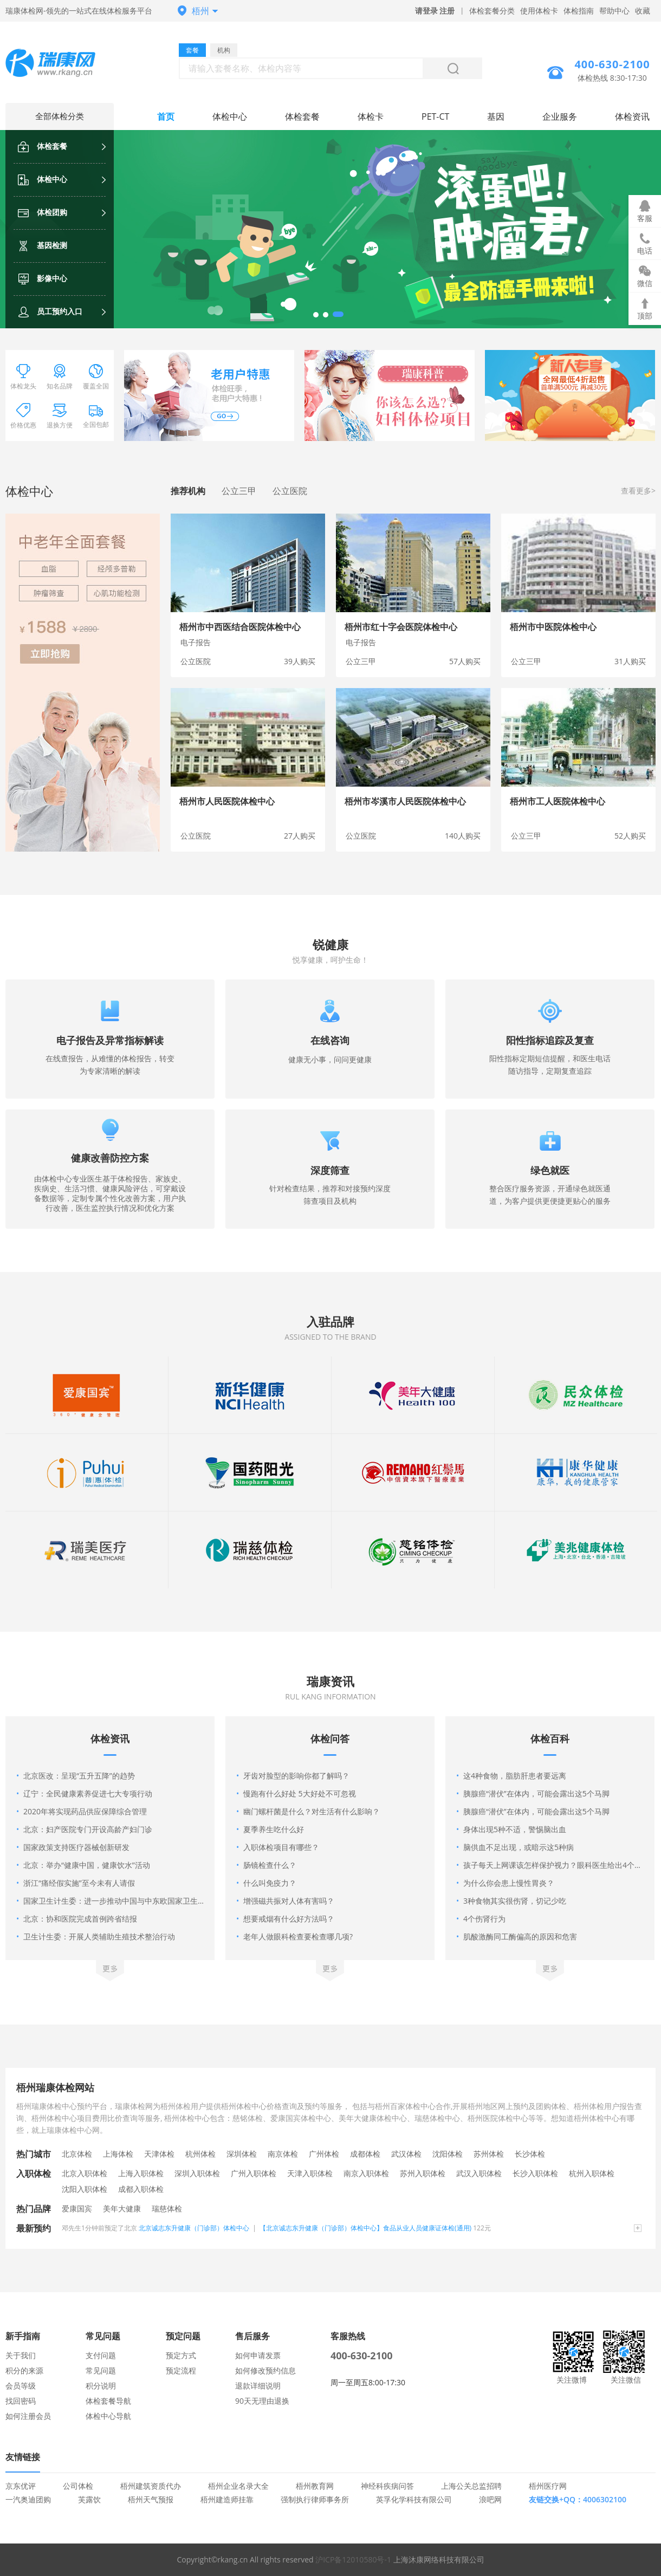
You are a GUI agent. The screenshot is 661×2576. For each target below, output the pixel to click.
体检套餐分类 (492, 10)
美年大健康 (122, 2208)
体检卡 (371, 116)
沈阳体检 (447, 2154)
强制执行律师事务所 (315, 2499)
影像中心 (42, 278)
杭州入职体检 (591, 2173)
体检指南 (578, 10)
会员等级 (20, 2385)
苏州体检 (489, 2154)
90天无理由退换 (262, 2401)
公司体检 (78, 2486)
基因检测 (42, 245)
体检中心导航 (108, 2416)
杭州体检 (200, 2154)
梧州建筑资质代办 (150, 2486)
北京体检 (77, 2154)
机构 (223, 50)
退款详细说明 (258, 2385)
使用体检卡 (539, 10)
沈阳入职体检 (84, 2189)
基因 (495, 116)
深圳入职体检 (197, 2173)
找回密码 (20, 2401)
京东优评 (20, 2486)
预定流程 (181, 2370)
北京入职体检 (84, 2173)
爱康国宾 (77, 2208)
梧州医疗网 (548, 2486)
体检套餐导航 (108, 2401)
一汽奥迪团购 (28, 2499)
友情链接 (22, 2457)
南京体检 (283, 2154)
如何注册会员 (28, 2416)
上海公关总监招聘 (471, 2486)
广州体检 (324, 2154)
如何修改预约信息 (265, 2370)
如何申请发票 (258, 2355)
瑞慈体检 (167, 2208)
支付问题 (101, 2355)
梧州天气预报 (150, 2499)
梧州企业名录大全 (238, 2486)
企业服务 (559, 116)
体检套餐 (42, 146)
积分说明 (101, 2385)
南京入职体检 (366, 2173)
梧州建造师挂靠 (227, 2499)
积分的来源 (24, 2370)
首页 (165, 116)
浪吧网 (490, 2499)
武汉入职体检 (479, 2173)
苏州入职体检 (422, 2173)
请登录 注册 (435, 10)
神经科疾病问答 (387, 2486)
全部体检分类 (59, 116)
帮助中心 (614, 10)
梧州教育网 (315, 2486)
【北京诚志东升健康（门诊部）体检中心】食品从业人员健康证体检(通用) (365, 2228)
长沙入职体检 (535, 2173)
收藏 (642, 10)
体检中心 (42, 179)
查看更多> (638, 490)
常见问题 (101, 2370)
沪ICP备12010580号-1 (353, 2559)
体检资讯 (632, 116)
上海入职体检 (141, 2173)
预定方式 (181, 2355)
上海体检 (118, 2154)
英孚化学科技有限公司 (414, 2499)
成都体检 (365, 2154)
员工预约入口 (50, 311)
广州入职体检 (253, 2173)
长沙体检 (530, 2154)
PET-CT (435, 116)
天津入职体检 (310, 2173)
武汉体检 (406, 2154)
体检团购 (42, 212)
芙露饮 (89, 2499)
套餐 (192, 50)
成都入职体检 (141, 2189)
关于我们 (20, 2355)
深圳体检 (241, 2154)
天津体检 (159, 2154)
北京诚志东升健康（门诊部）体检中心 (194, 2228)
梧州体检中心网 (59, 64)
